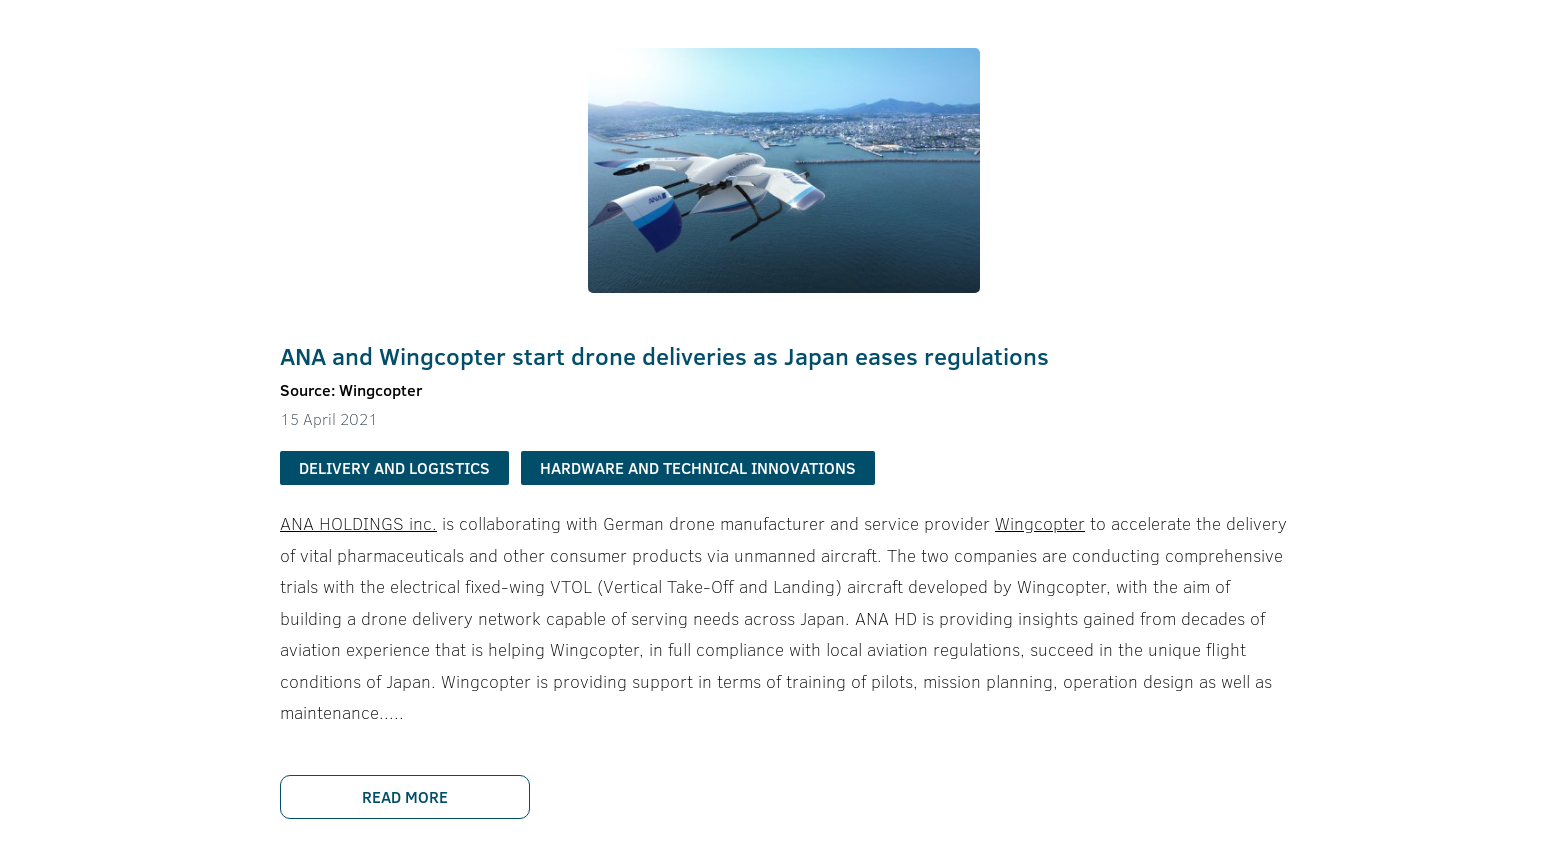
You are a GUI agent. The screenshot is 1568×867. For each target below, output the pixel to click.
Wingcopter (1040, 523)
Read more (405, 797)
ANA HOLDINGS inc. (358, 523)
